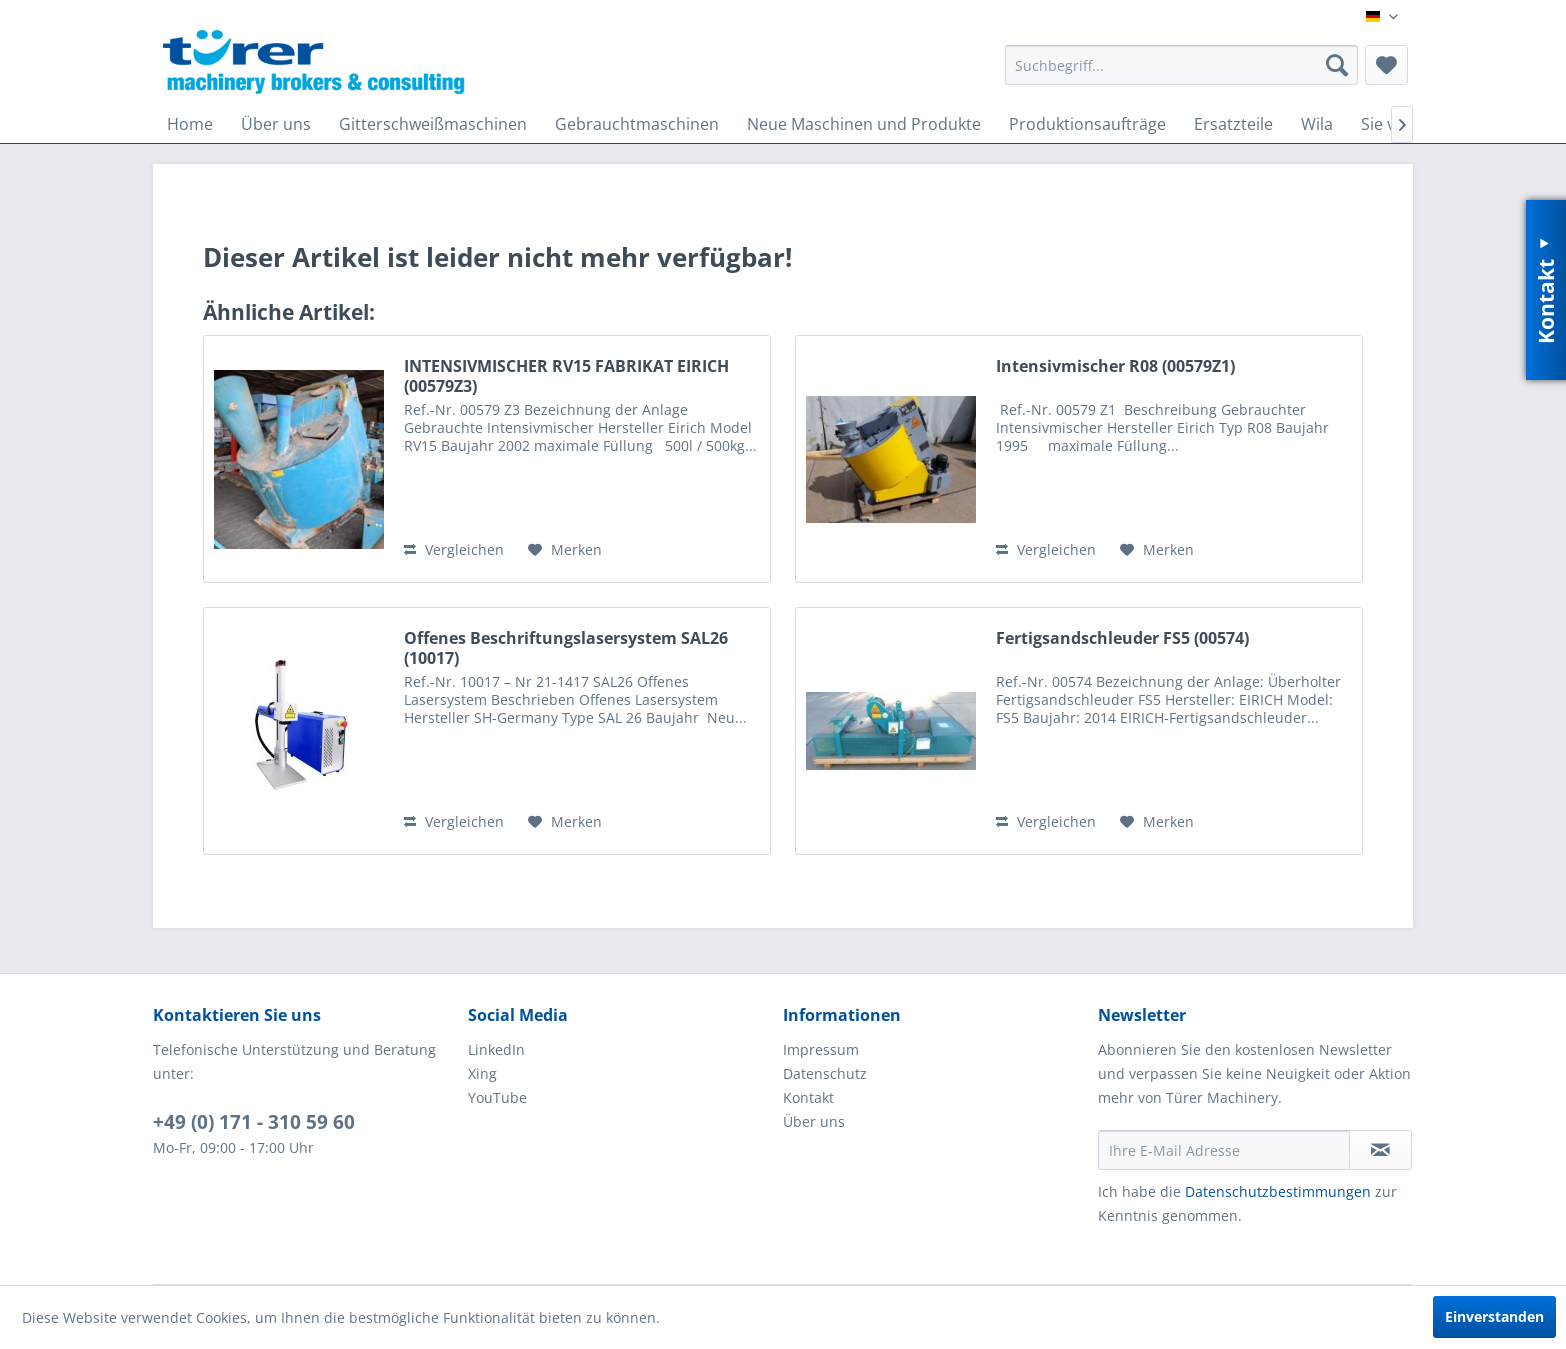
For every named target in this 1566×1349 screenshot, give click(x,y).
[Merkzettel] (1386, 65)
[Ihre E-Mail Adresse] (1224, 1150)
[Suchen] (1337, 65)
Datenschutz (825, 1073)
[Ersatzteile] (1233, 124)
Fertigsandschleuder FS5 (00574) (1122, 638)
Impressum (821, 1049)
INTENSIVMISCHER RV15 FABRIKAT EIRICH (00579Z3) (566, 376)
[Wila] (1317, 124)
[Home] (190, 124)
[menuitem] (1181, 65)
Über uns (814, 1121)
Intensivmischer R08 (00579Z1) (1115, 366)
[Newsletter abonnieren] (1380, 1150)
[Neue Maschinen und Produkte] (864, 124)
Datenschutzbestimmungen (1278, 1191)
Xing (482, 1073)
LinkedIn (496, 1049)
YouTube (497, 1097)
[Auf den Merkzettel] (565, 550)
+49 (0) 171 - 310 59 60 (254, 1122)
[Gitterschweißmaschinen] (433, 124)
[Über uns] (276, 124)
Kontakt (808, 1097)
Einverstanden (1494, 1316)
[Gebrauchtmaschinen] (637, 124)
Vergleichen (454, 549)
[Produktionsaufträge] (1087, 124)
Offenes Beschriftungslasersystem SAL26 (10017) (566, 648)
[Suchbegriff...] (1181, 65)
